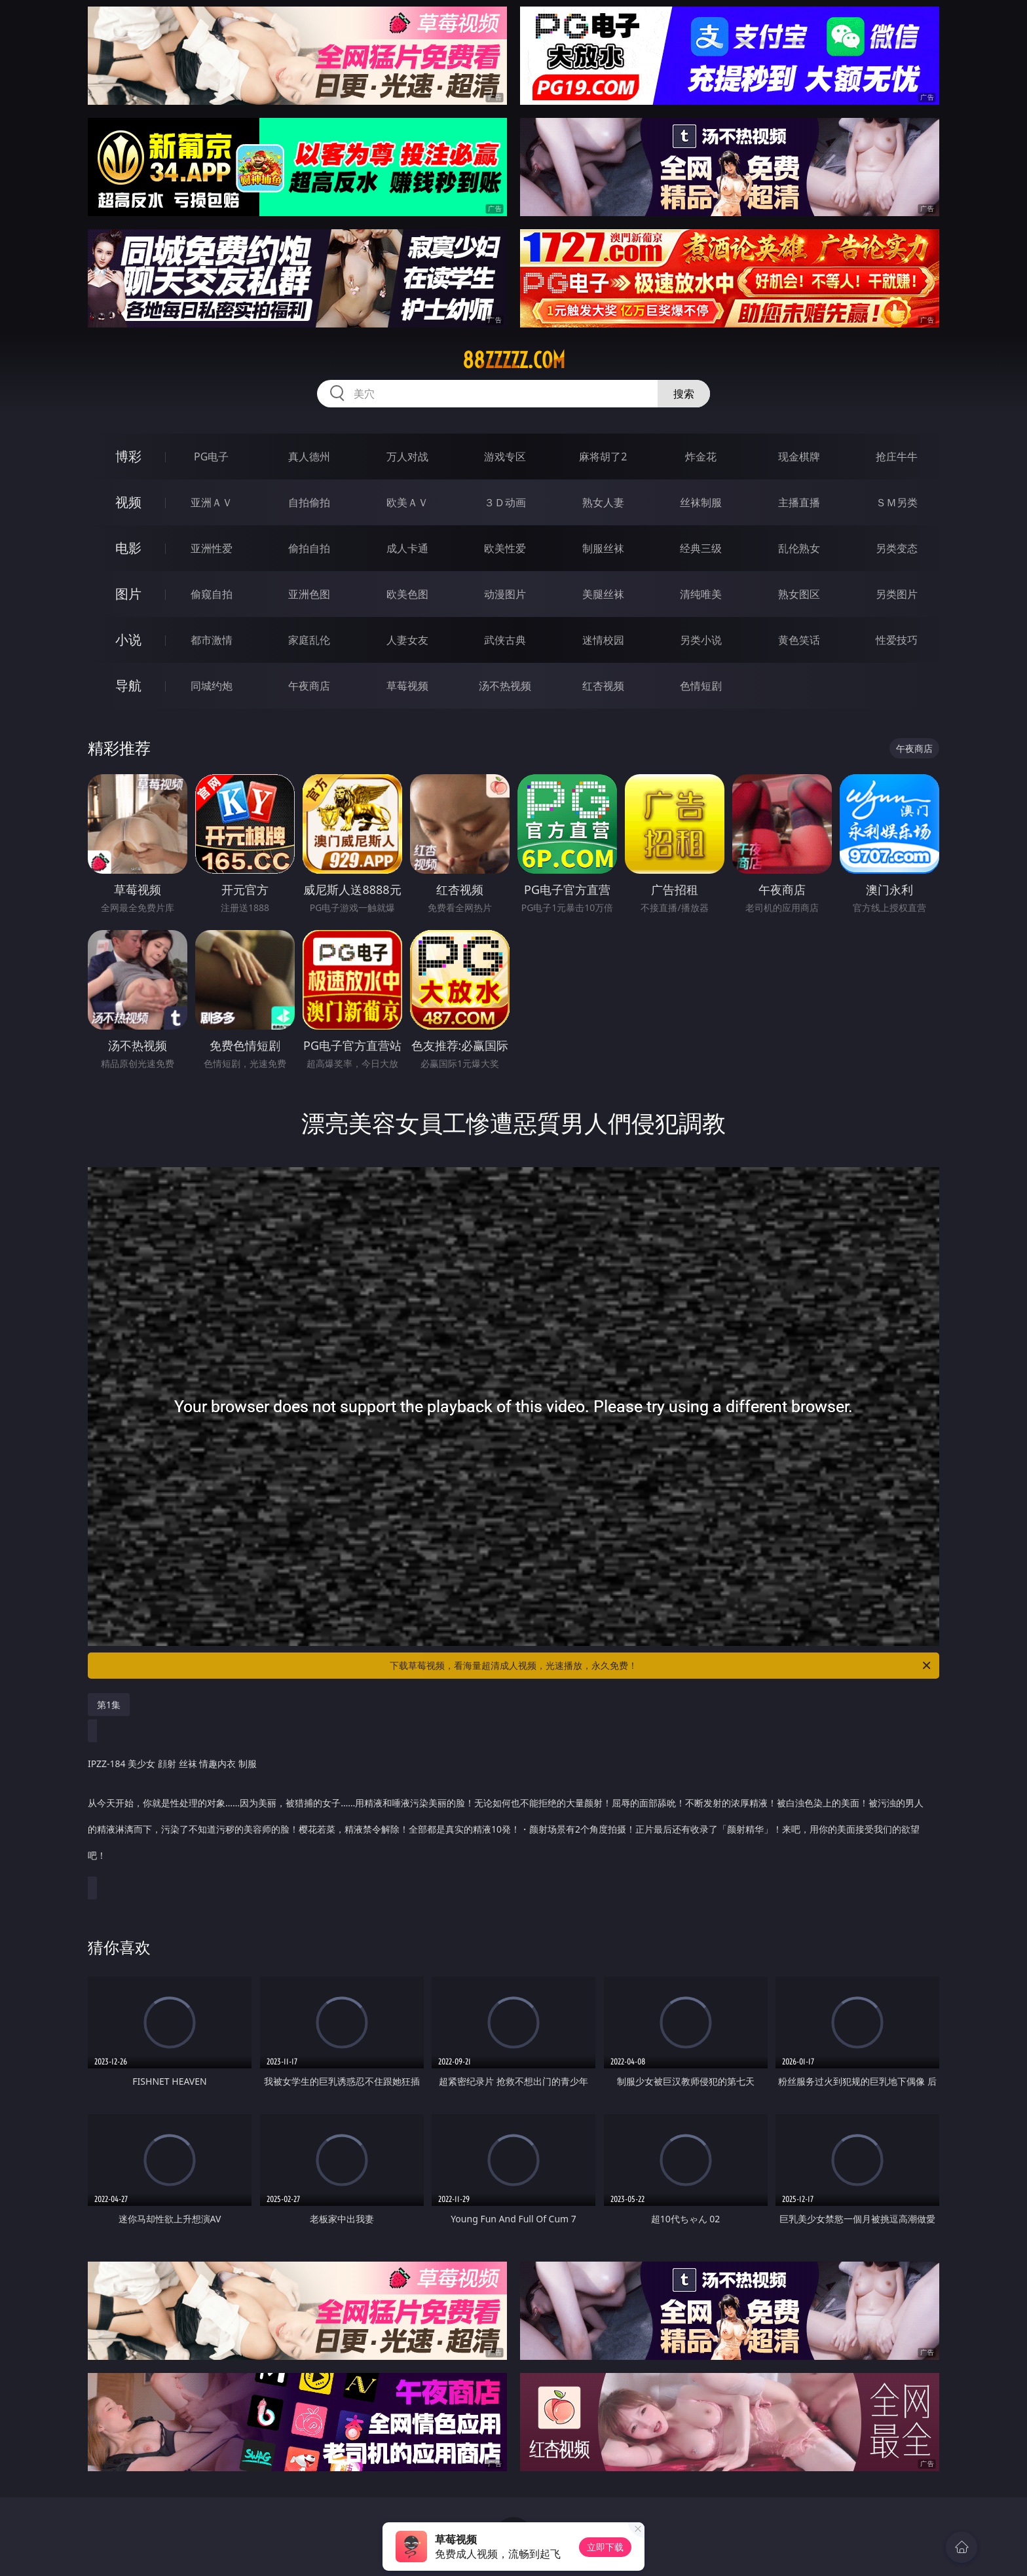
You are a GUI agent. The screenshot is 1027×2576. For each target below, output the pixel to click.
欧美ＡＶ (407, 502)
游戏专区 (505, 456)
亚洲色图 (309, 594)
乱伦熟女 (799, 548)
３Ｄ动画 (505, 502)
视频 (128, 502)
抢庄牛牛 (897, 456)
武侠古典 (505, 640)
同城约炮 (212, 686)
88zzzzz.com (513, 360)
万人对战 (407, 456)
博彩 (128, 456)
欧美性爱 (505, 548)
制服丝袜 (603, 548)
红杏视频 (603, 686)
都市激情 (212, 640)
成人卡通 (407, 548)
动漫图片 (505, 594)
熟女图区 (799, 594)
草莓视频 (407, 686)
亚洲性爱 (212, 548)
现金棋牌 (799, 456)
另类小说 (701, 640)
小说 (128, 639)
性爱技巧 (897, 640)
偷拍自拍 (309, 548)
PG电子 (211, 456)
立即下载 (605, 2547)
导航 (128, 685)
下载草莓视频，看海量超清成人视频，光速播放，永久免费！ (661, 1665)
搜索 (683, 393)
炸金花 (701, 456)
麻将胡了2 (603, 456)
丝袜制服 (701, 502)
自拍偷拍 (309, 502)
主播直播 (799, 502)
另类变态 (897, 548)
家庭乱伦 (309, 640)
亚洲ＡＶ (212, 502)
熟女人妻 (603, 502)
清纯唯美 (701, 594)
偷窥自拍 (212, 594)
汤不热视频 (505, 686)
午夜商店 (309, 686)
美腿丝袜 (603, 594)
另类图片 (897, 594)
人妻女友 (407, 640)
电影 (128, 548)
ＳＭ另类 (897, 502)
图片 (128, 594)
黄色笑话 (799, 640)
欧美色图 (407, 594)
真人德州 (309, 456)
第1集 (109, 1704)
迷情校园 (603, 640)
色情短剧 (701, 686)
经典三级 (701, 548)
